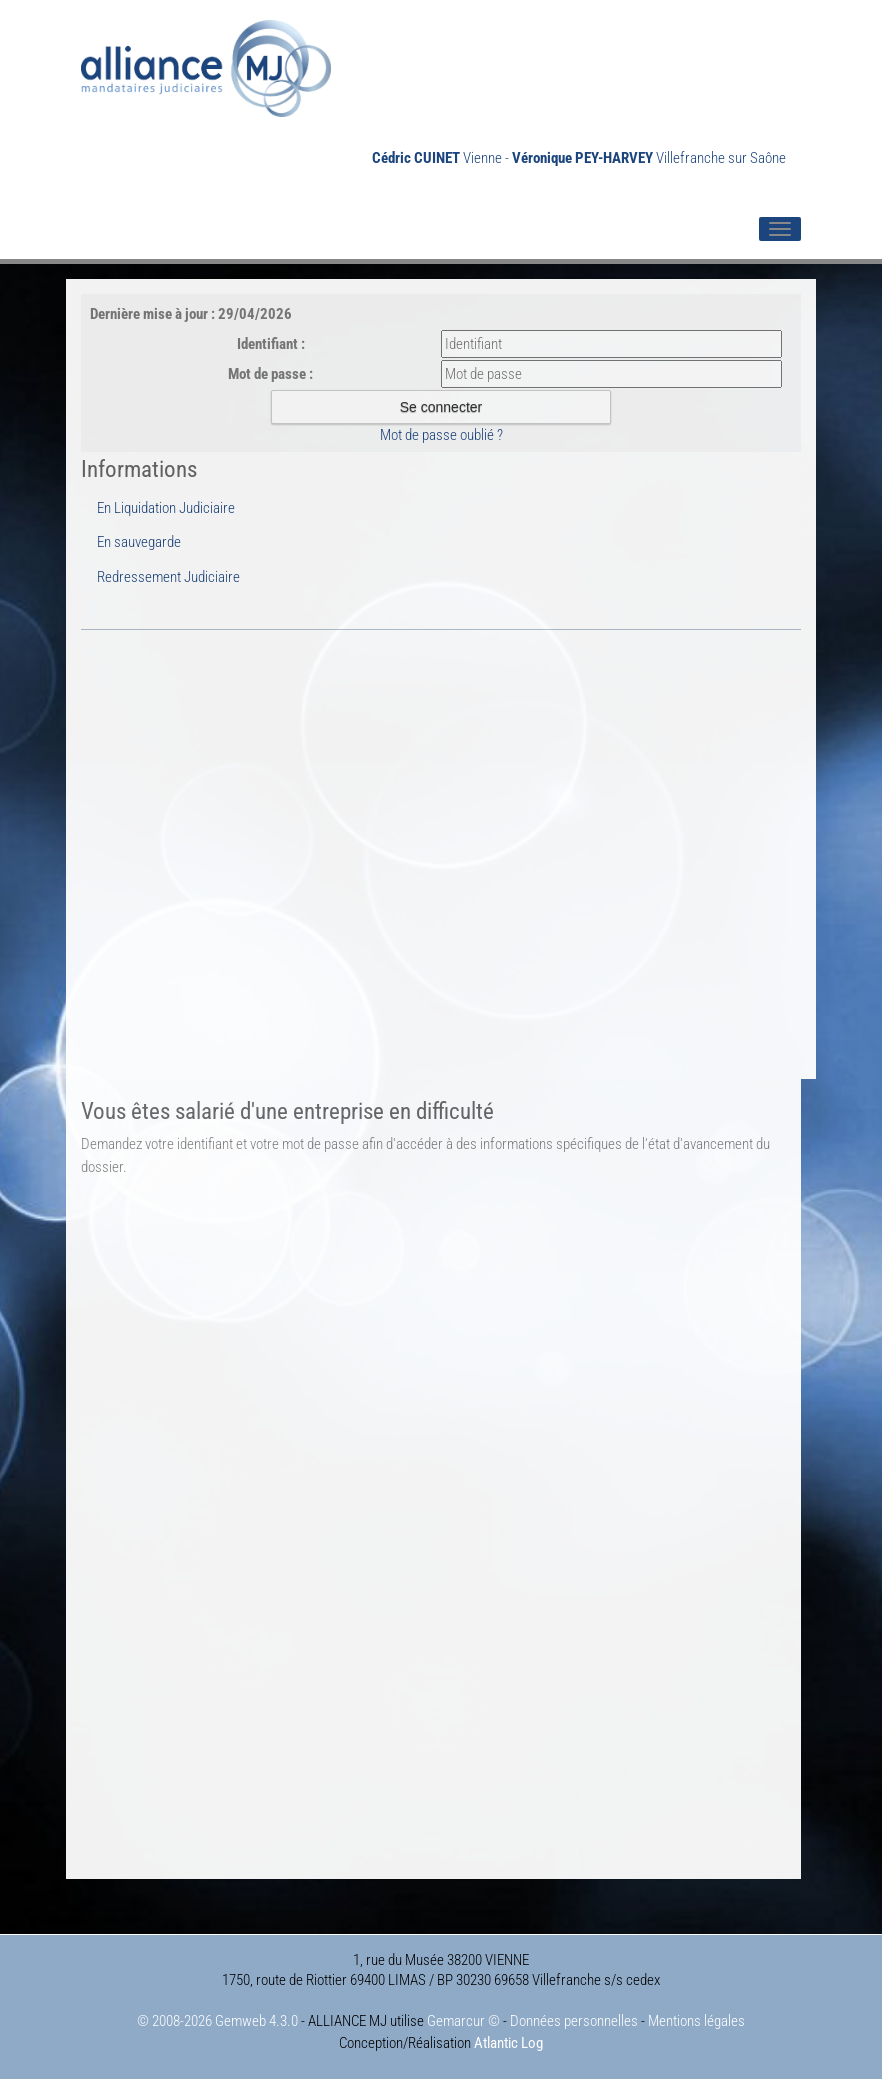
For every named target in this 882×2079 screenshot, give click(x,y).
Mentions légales (696, 2021)
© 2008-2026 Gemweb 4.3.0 (217, 2021)
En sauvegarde (139, 542)
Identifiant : (271, 344)
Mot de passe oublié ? (441, 435)
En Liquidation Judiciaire (166, 508)
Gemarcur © (463, 2021)
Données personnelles (574, 2021)
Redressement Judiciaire (168, 577)
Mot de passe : (270, 374)
